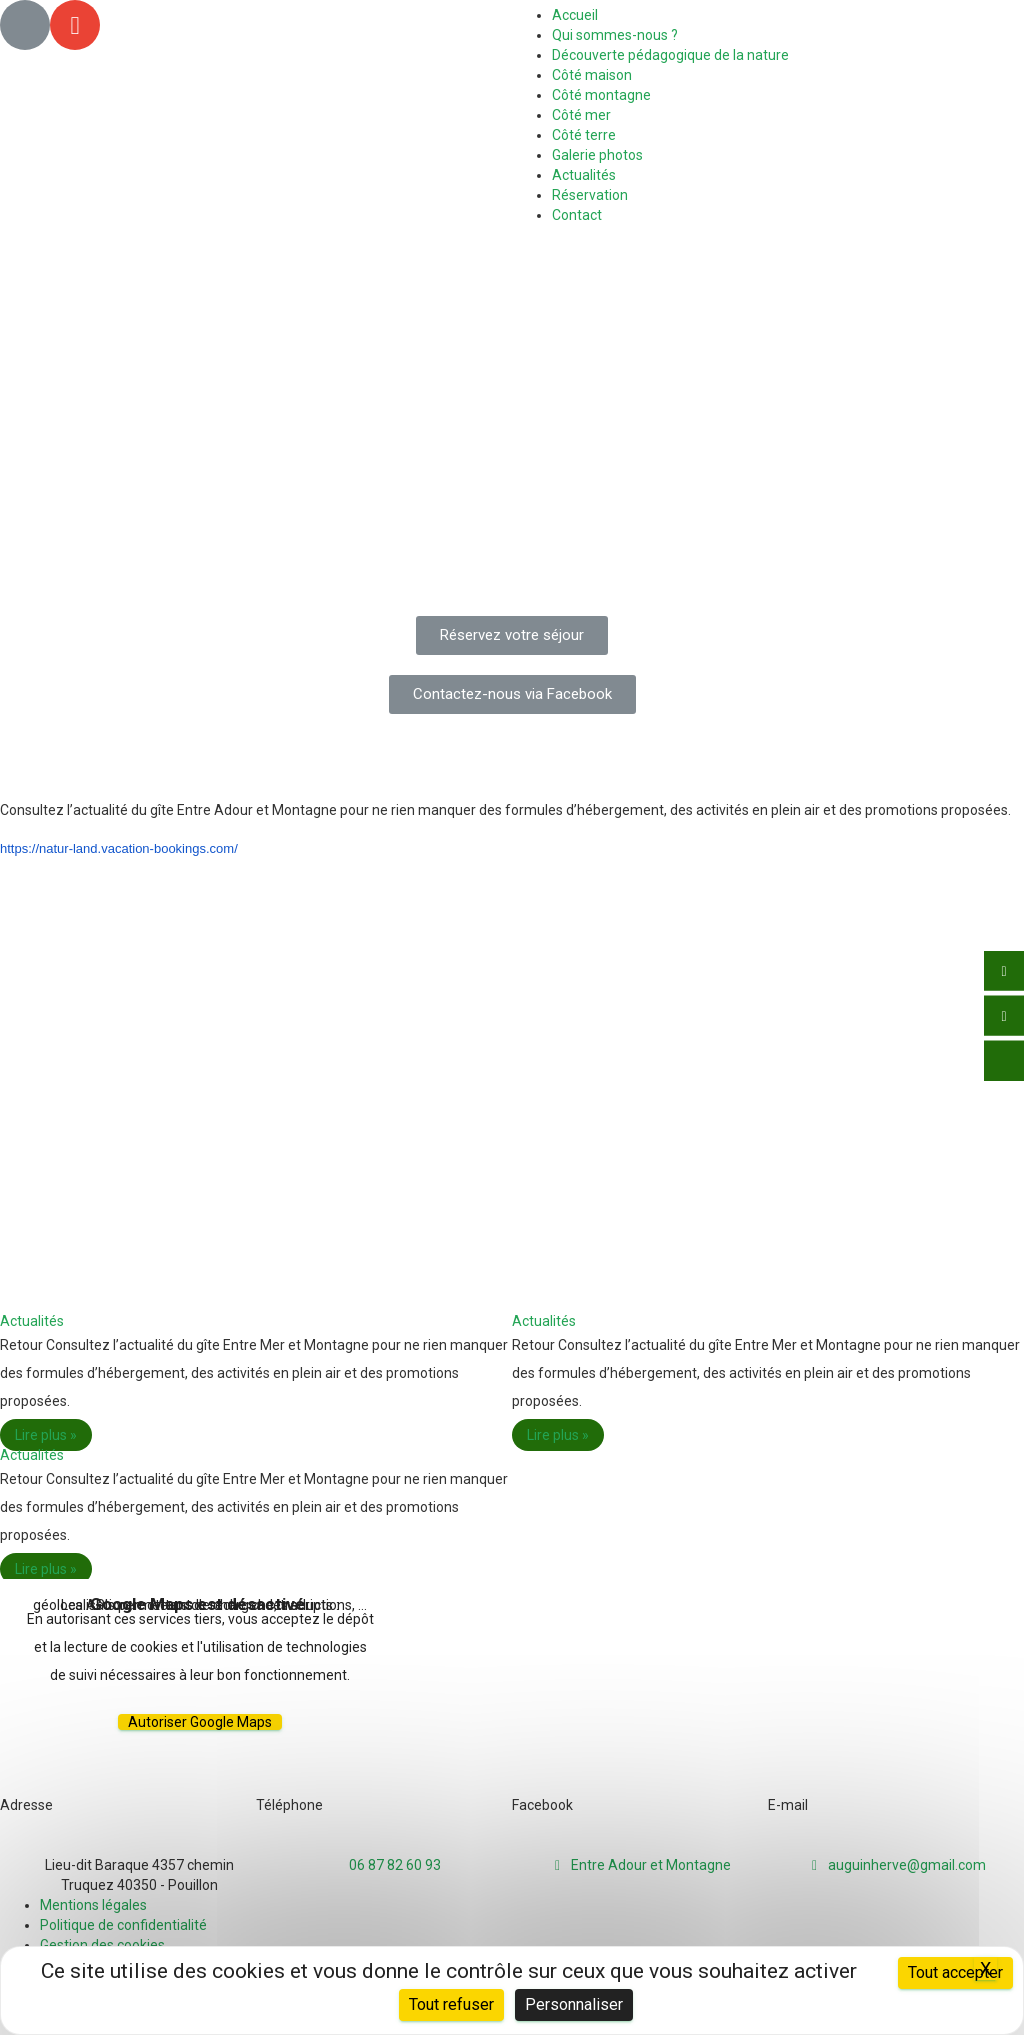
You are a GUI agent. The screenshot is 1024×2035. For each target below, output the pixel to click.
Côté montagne (601, 95)
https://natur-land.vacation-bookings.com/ (119, 848)
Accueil (575, 15)
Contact (577, 215)
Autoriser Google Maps (200, 1722)
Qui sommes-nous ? (615, 35)
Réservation (590, 195)
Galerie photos (597, 155)
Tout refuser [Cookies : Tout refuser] (451, 2004)
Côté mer (581, 115)
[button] (512, 635)
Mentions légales (93, 1905)
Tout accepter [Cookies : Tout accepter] (955, 1972)
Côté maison (592, 75)
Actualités (584, 175)
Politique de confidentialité (123, 1925)
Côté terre (584, 135)
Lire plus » (46, 1435)
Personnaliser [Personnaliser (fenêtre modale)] (574, 2004)
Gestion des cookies (102, 1945)
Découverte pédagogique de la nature (670, 55)
